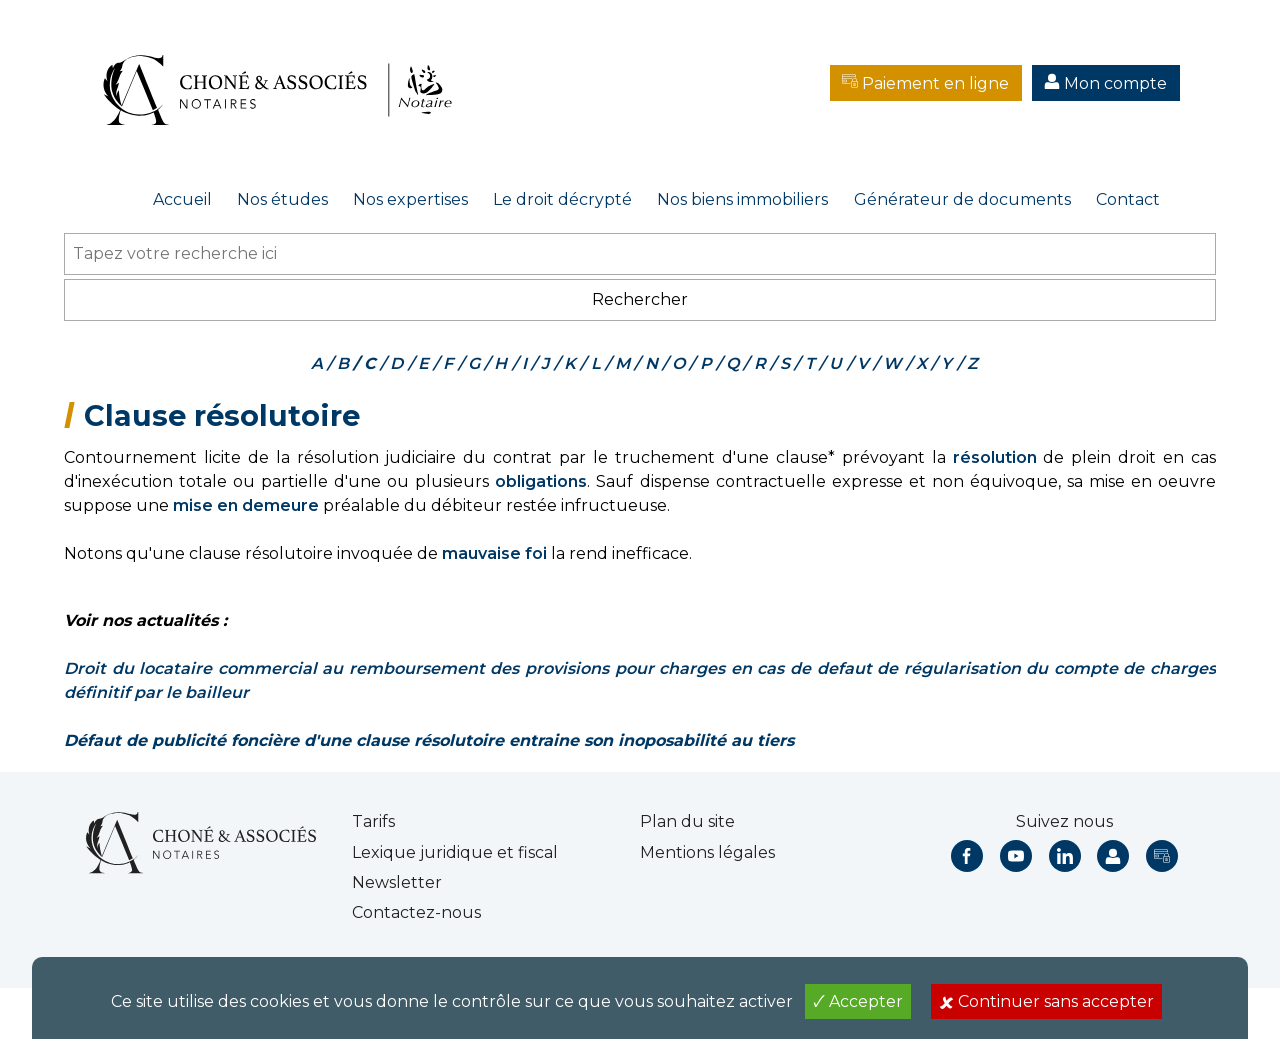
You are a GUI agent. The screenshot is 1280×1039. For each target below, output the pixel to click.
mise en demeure (246, 505)
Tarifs (373, 821)
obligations (541, 481)
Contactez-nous (416, 912)
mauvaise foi (494, 553)
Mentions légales (707, 852)
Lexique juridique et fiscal (455, 852)
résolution (995, 457)
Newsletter (397, 882)
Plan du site (687, 821)
